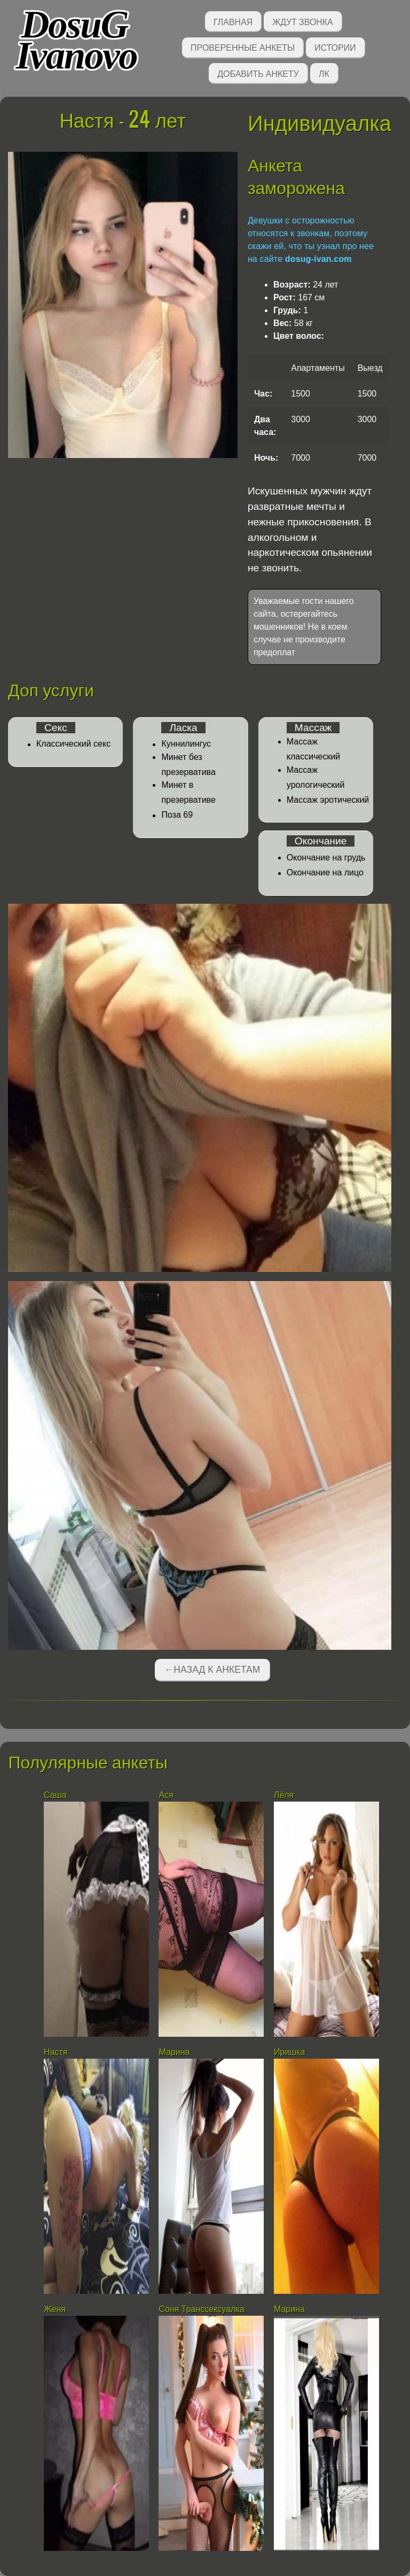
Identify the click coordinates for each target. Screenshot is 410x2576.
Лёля (284, 1794)
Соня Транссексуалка (201, 2309)
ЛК (324, 73)
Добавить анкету (258, 73)
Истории (335, 47)
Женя (55, 2309)
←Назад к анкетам (212, 1669)
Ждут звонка (302, 21)
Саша (55, 1794)
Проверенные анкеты (243, 47)
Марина (174, 2052)
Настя (55, 2052)
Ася (166, 1794)
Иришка (289, 2052)
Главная (233, 21)
